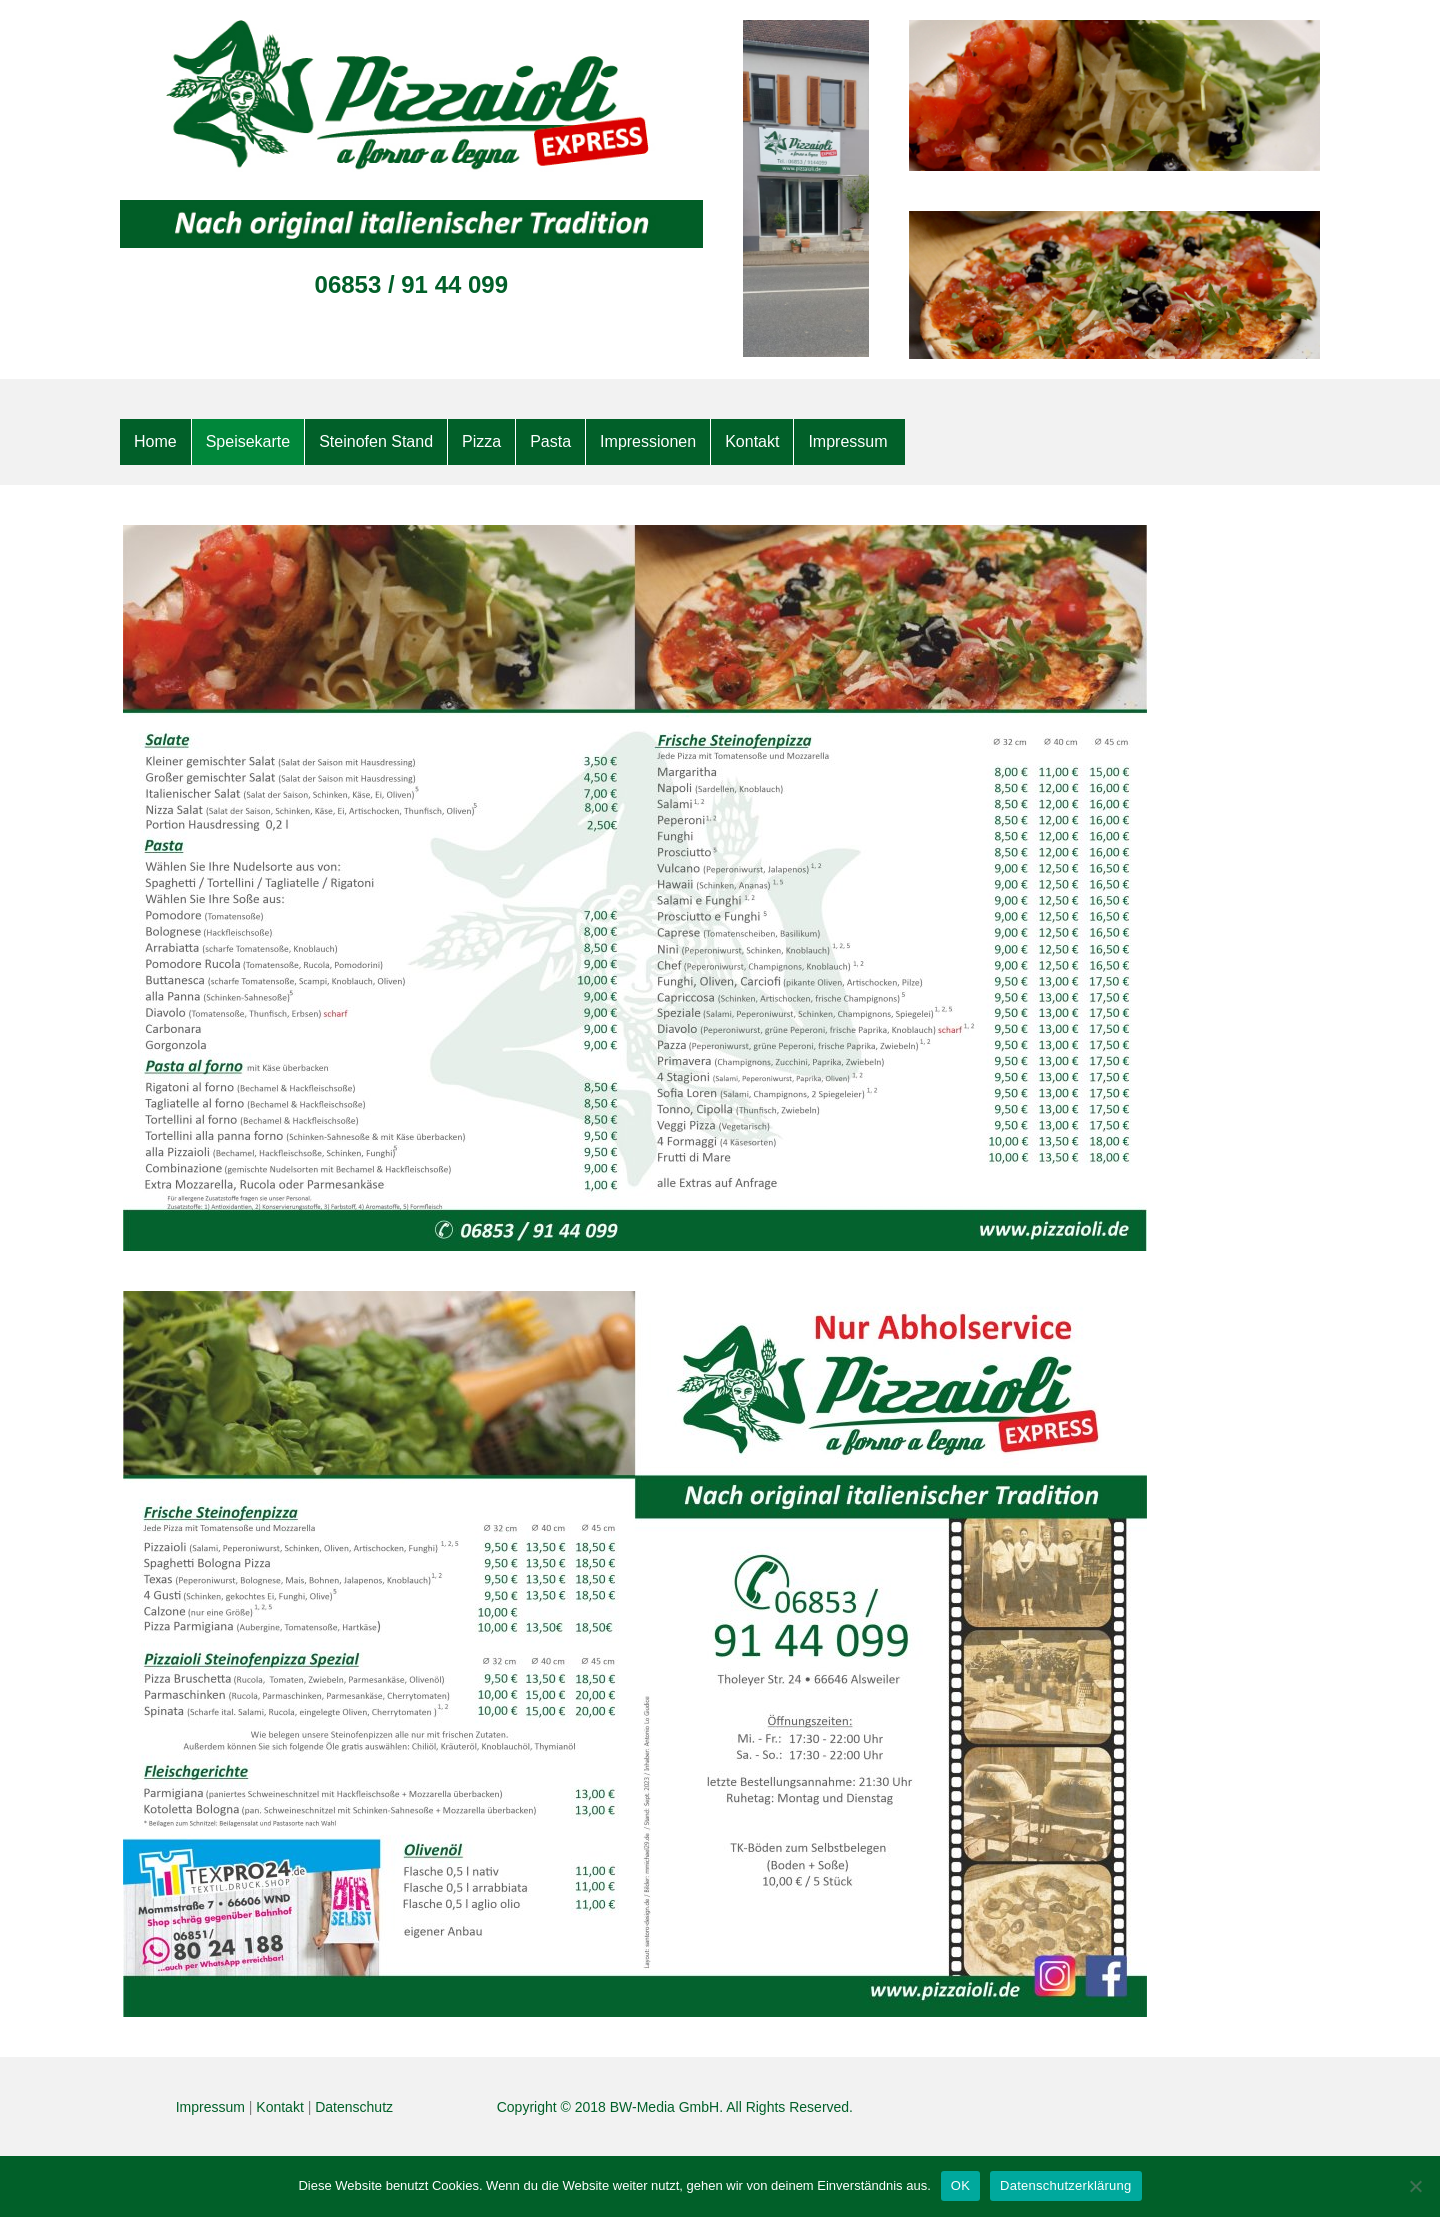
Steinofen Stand (376, 441)
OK (960, 2185)
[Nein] (1415, 2186)
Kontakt (752, 441)
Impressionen (648, 441)
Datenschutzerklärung (1065, 2185)
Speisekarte (248, 441)
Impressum (847, 441)
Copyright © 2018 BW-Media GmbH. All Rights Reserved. (675, 2107)
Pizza (481, 441)
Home (155, 441)
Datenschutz (354, 2107)
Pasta (550, 441)
